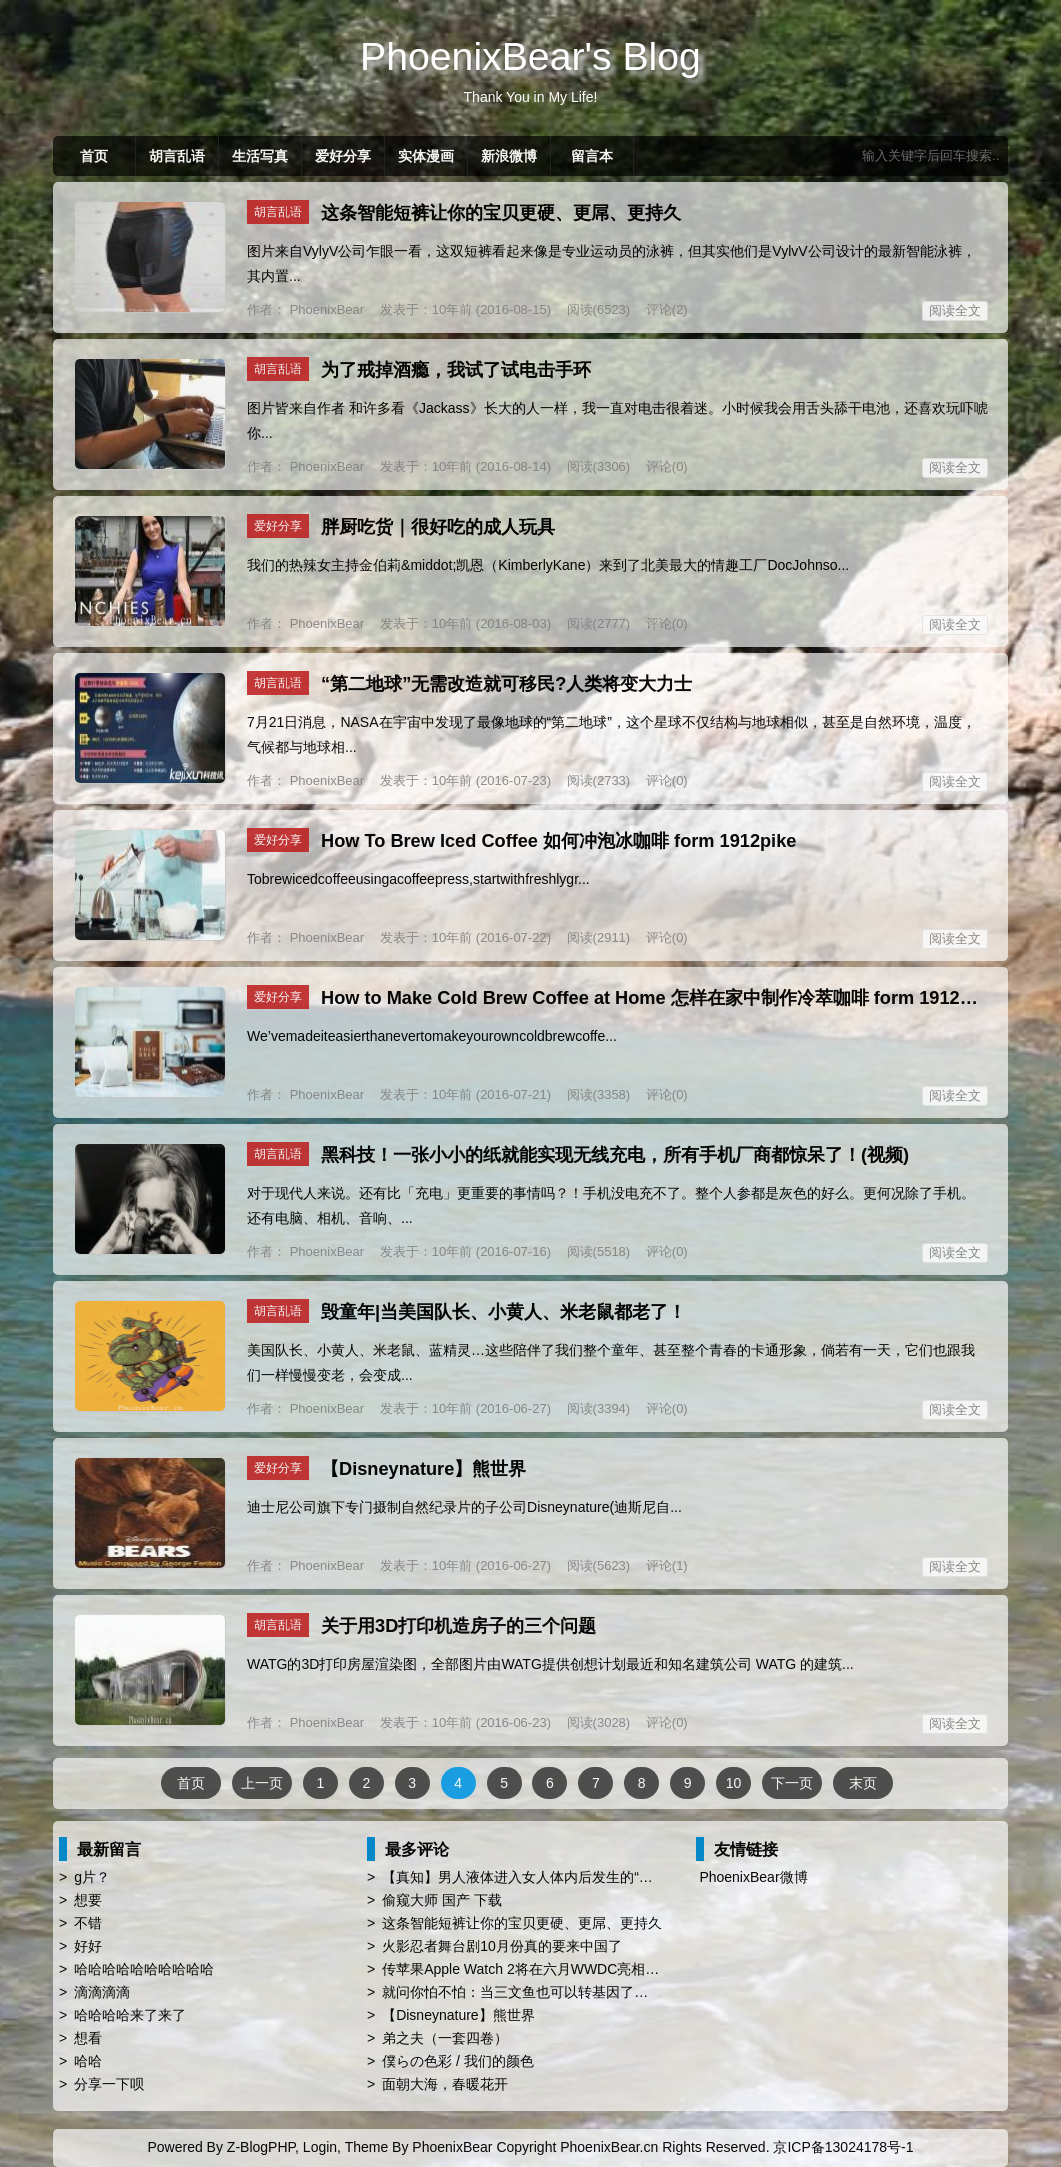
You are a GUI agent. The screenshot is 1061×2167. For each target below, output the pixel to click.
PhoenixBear (325, 309)
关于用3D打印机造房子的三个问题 (458, 1626)
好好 (88, 1946)
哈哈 (88, 2061)
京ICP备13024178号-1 (843, 2147)
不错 (88, 1923)
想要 (88, 1900)
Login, (322, 2147)
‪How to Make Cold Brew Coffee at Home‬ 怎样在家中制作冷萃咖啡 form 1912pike (658, 998)
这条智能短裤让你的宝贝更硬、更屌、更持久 (501, 213)
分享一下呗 (109, 2084)
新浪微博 (509, 156)
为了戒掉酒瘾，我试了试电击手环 (456, 370)
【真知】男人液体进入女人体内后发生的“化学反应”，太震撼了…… (589, 1877)
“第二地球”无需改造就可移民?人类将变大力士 (506, 684)
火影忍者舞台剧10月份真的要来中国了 (502, 1946)
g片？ (92, 1877)
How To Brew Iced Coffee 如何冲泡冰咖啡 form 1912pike (558, 841)
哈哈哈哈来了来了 (130, 2015)
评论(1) (667, 1565)
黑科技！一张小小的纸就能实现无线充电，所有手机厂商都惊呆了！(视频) (615, 1155)
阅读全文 (955, 310)
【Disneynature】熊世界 (423, 1469)
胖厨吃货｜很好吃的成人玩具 (438, 527)
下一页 (792, 1783)
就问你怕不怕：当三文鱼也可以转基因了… (515, 1992)
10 (734, 1783)
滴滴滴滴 (102, 1992)
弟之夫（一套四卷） (445, 2038)
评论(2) (667, 309)
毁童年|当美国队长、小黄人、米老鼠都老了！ (503, 1312)
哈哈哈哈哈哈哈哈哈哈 (144, 1969)
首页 (94, 156)
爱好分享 (343, 156)
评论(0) (667, 466)
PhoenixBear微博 (753, 1877)
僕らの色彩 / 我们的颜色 (458, 2061)
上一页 (262, 1783)
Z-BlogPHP (261, 2147)
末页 (863, 1783)
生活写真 (260, 156)
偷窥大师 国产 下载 (442, 1900)
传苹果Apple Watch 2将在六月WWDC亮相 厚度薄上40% (557, 1969)
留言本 (592, 156)
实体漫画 (426, 156)
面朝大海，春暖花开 (445, 2084)
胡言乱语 (177, 156)
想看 (88, 2038)
